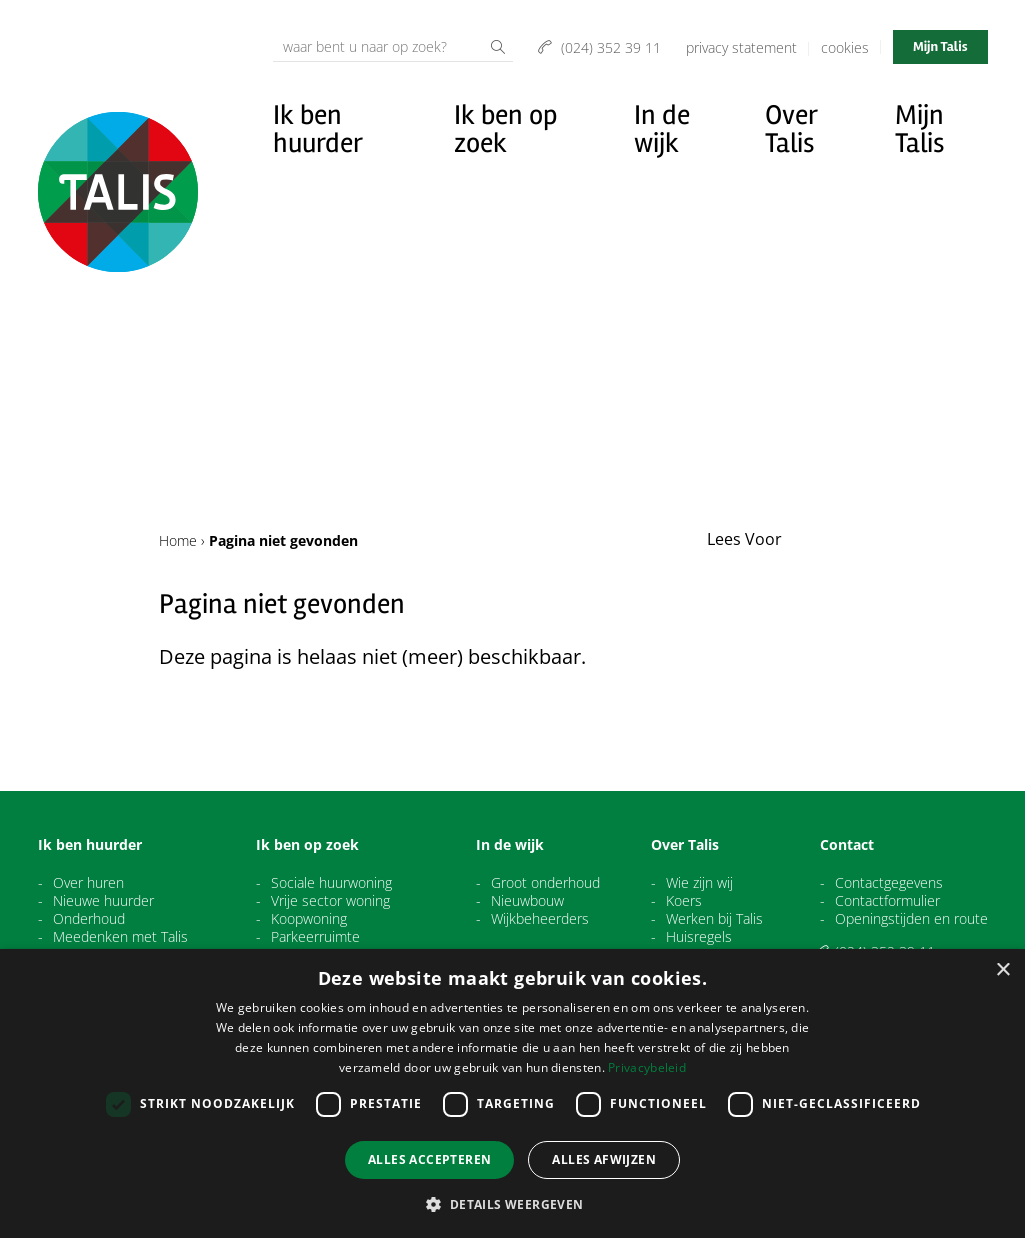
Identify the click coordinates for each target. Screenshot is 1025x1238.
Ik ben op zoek (506, 129)
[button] (512, 1204)
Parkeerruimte (315, 937)
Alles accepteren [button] (429, 1159)
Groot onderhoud (545, 883)
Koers (684, 901)
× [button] (1002, 970)
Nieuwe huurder (103, 901)
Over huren (88, 883)
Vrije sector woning (330, 901)
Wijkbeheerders (540, 919)
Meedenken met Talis (120, 937)
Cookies (845, 47)
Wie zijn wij (699, 883)
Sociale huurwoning (331, 883)
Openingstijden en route (911, 919)
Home (178, 540)
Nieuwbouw (527, 901)
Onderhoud (89, 919)
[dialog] (512, 1093)
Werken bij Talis (714, 919)
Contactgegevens (889, 883)
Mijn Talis (940, 46)
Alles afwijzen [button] (604, 1159)
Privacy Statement (741, 47)
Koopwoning (309, 919)
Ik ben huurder (318, 129)
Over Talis (791, 129)
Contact (847, 845)
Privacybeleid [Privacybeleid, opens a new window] (647, 1067)
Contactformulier (887, 901)
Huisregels (699, 937)
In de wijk (662, 129)
